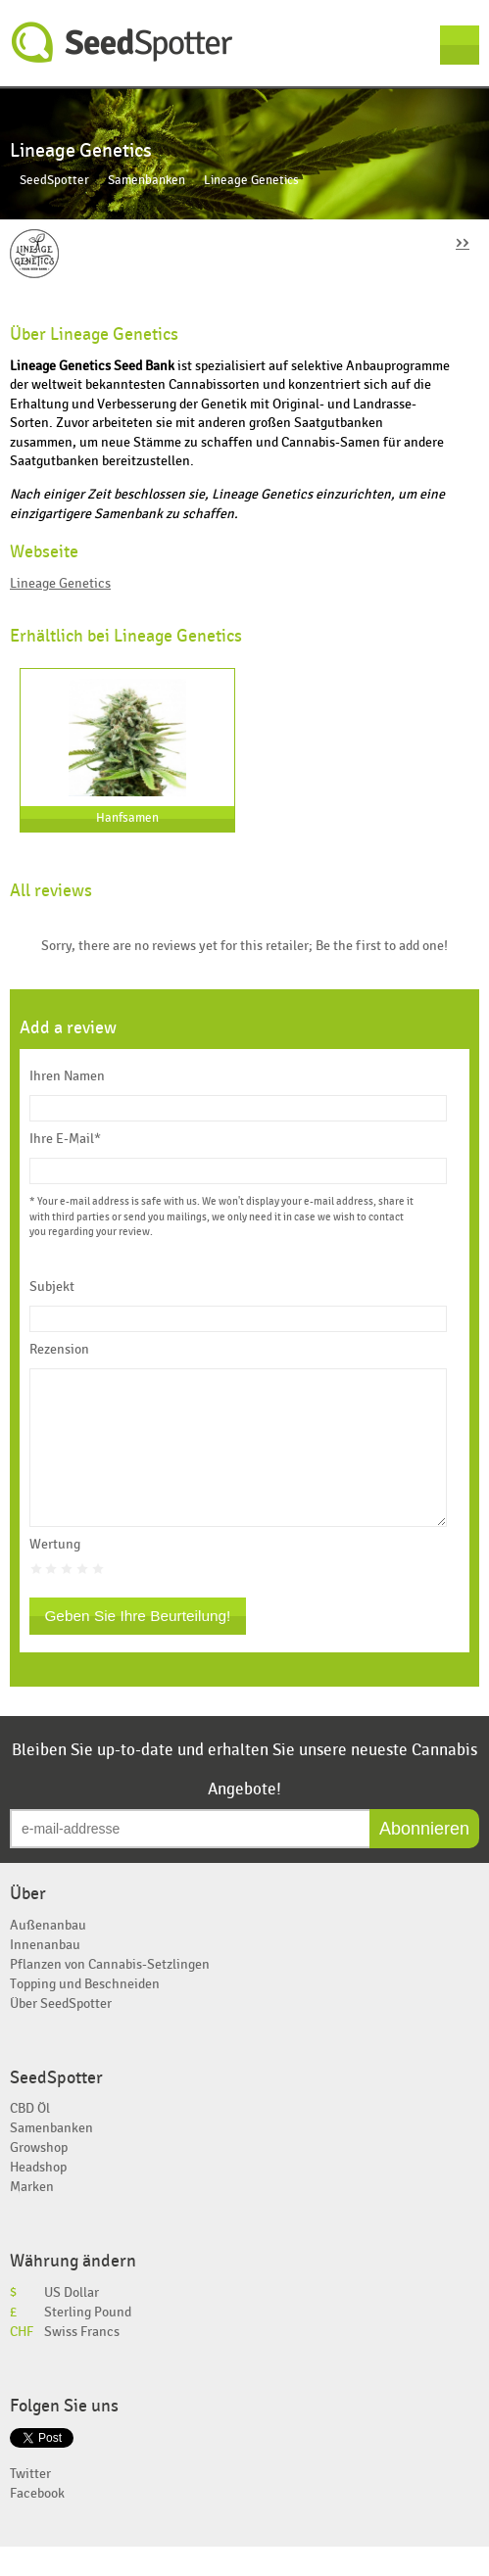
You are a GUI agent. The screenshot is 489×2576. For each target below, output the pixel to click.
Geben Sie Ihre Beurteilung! (137, 1645)
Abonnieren (424, 1858)
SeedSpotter (122, 43)
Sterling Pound (87, 2341)
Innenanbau (45, 1974)
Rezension (59, 1350)
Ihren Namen (67, 1076)
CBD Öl (30, 2137)
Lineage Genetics (60, 583)
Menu (459, 45)
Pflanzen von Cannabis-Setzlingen (110, 1993)
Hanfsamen (127, 818)
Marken (32, 2216)
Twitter (30, 2503)
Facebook (37, 2522)
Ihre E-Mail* (65, 1139)
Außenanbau (48, 1954)
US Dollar (71, 2322)
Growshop (39, 2177)
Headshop (38, 2196)
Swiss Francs (82, 2361)
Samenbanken (146, 180)
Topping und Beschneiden (85, 2013)
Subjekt (51, 1287)
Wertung (54, 1574)
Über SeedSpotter (61, 2033)
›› (462, 241)
